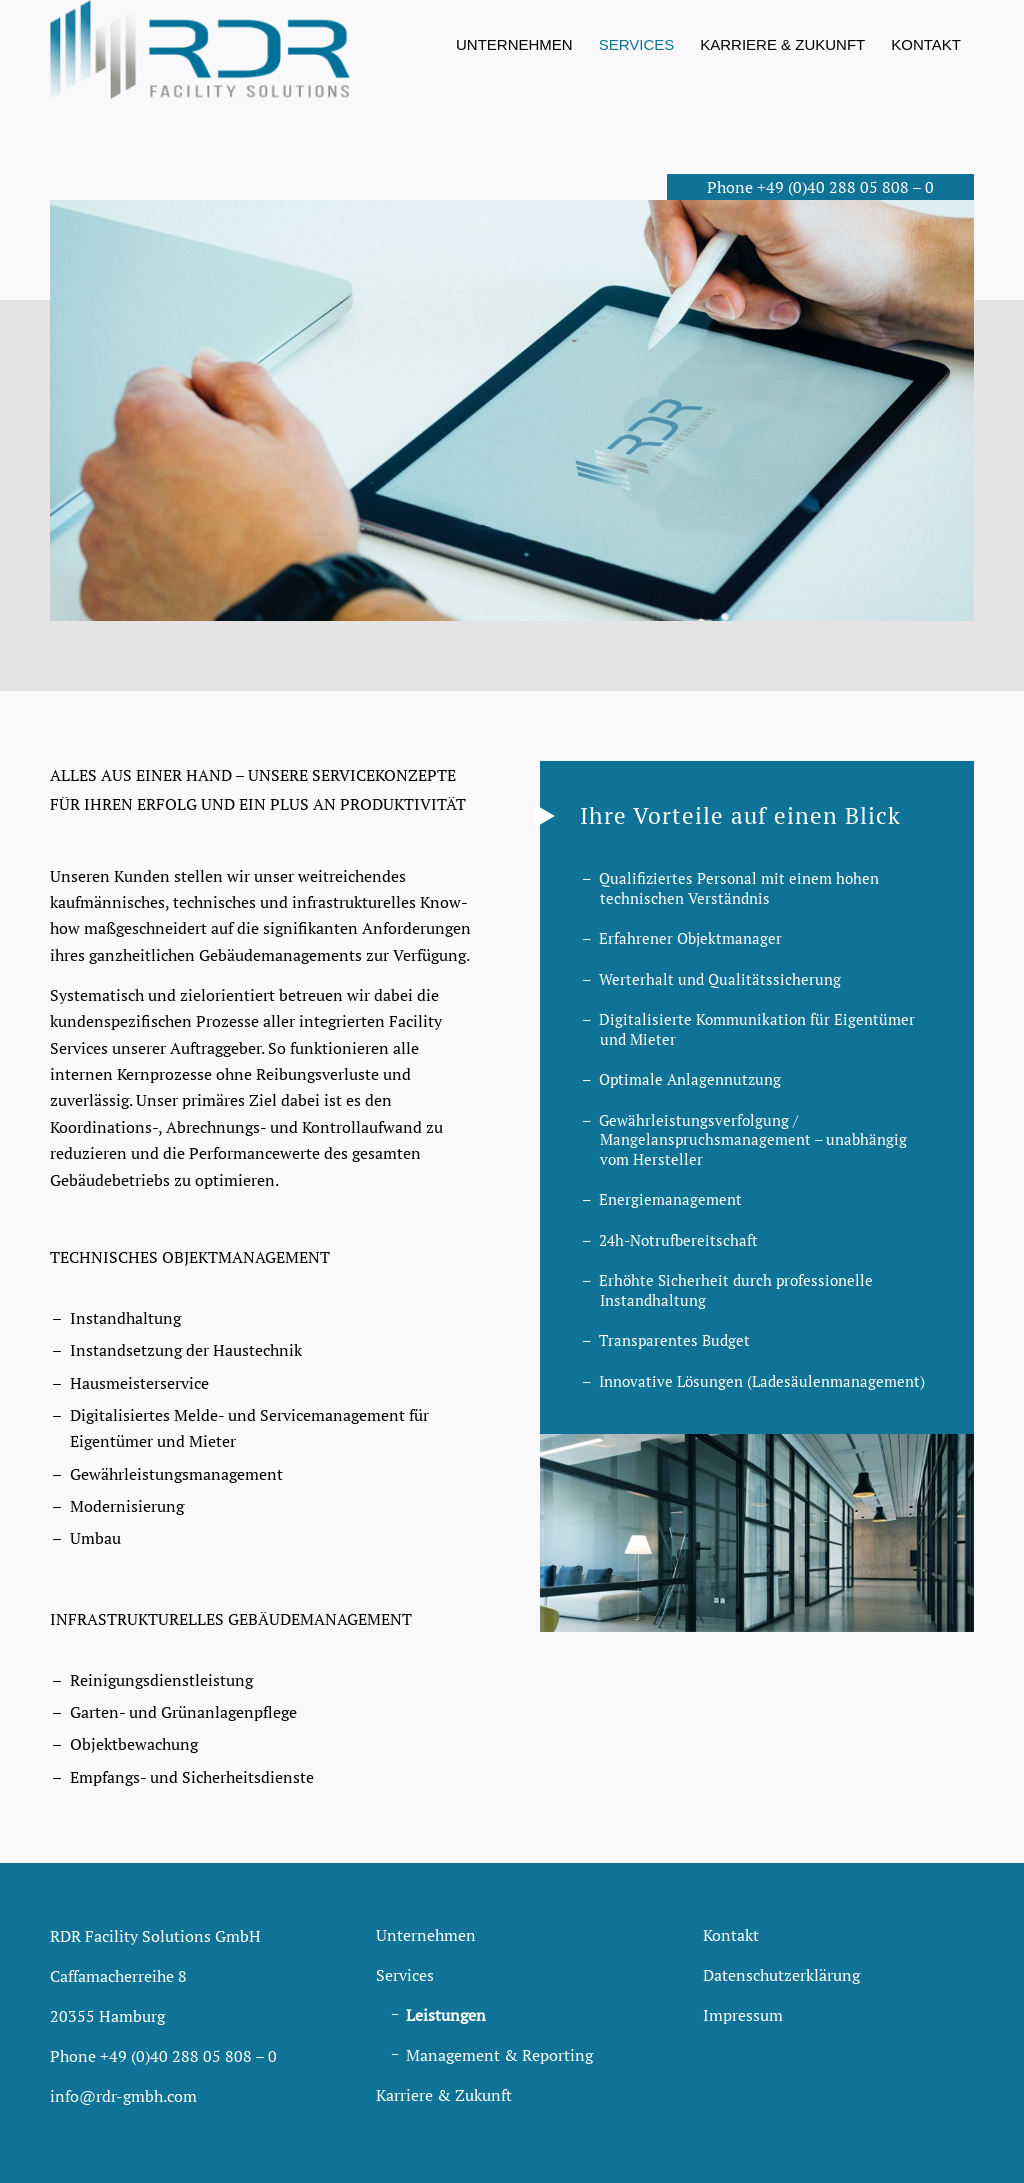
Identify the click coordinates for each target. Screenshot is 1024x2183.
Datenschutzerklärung (781, 1975)
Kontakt (731, 1935)
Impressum (743, 2015)
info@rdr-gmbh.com (123, 2096)
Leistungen (446, 2015)
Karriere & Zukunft (444, 2095)
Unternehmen (426, 1935)
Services (405, 1975)
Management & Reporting (499, 2055)
